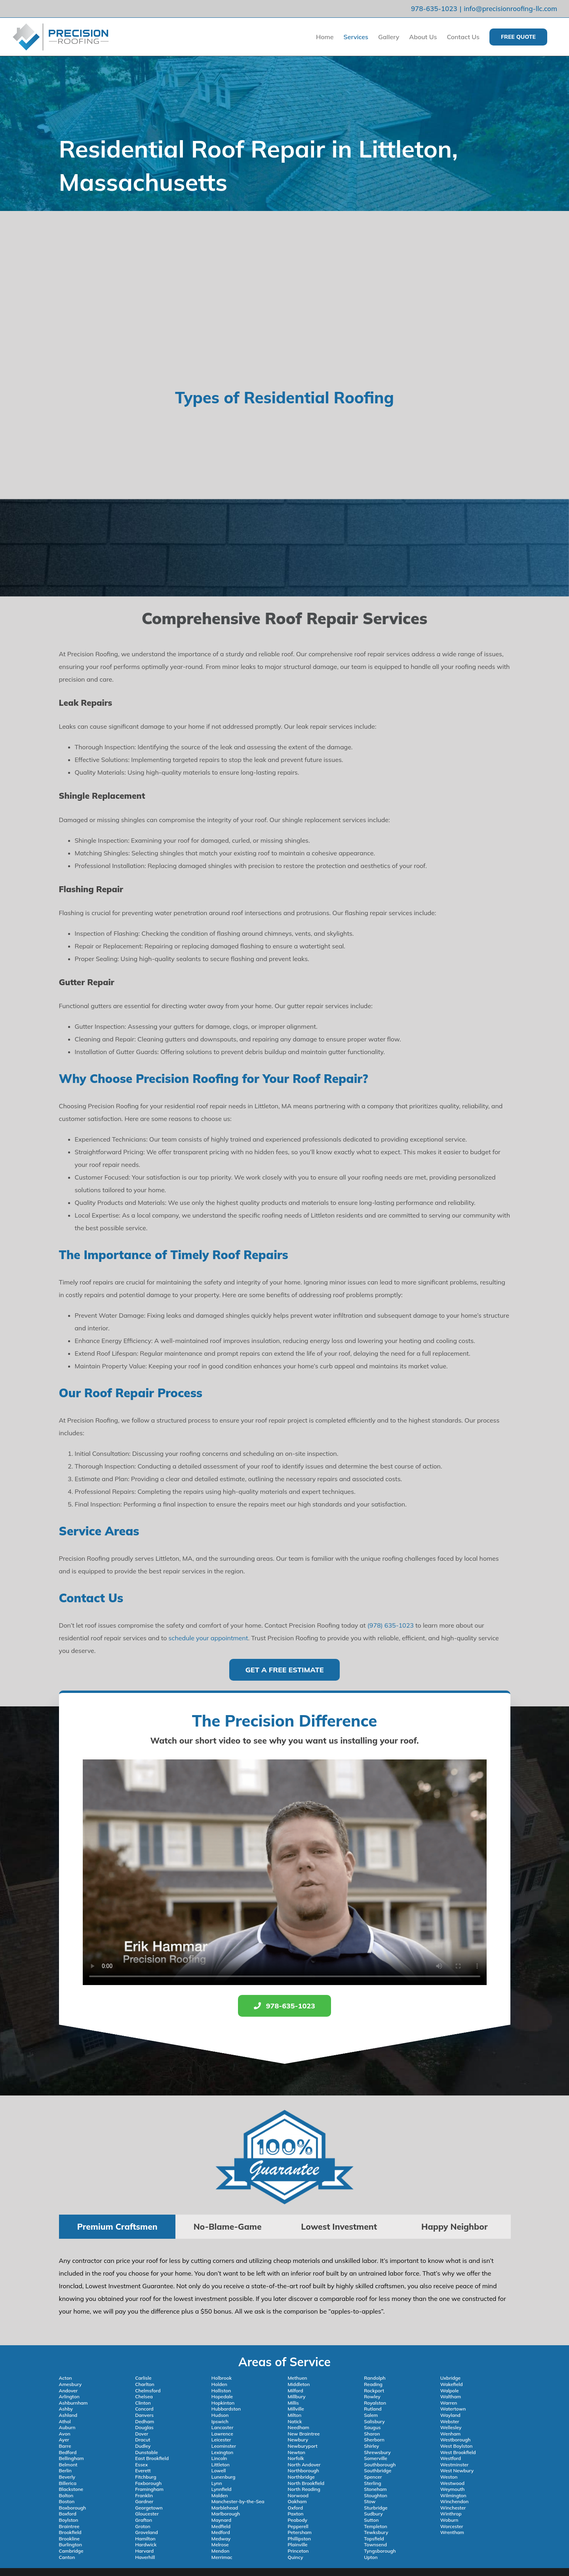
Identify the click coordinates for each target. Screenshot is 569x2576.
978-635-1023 (434, 8)
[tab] (117, 2227)
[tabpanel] (284, 2289)
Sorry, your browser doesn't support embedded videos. (285, 1872)
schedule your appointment (208, 1638)
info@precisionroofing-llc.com (510, 8)
